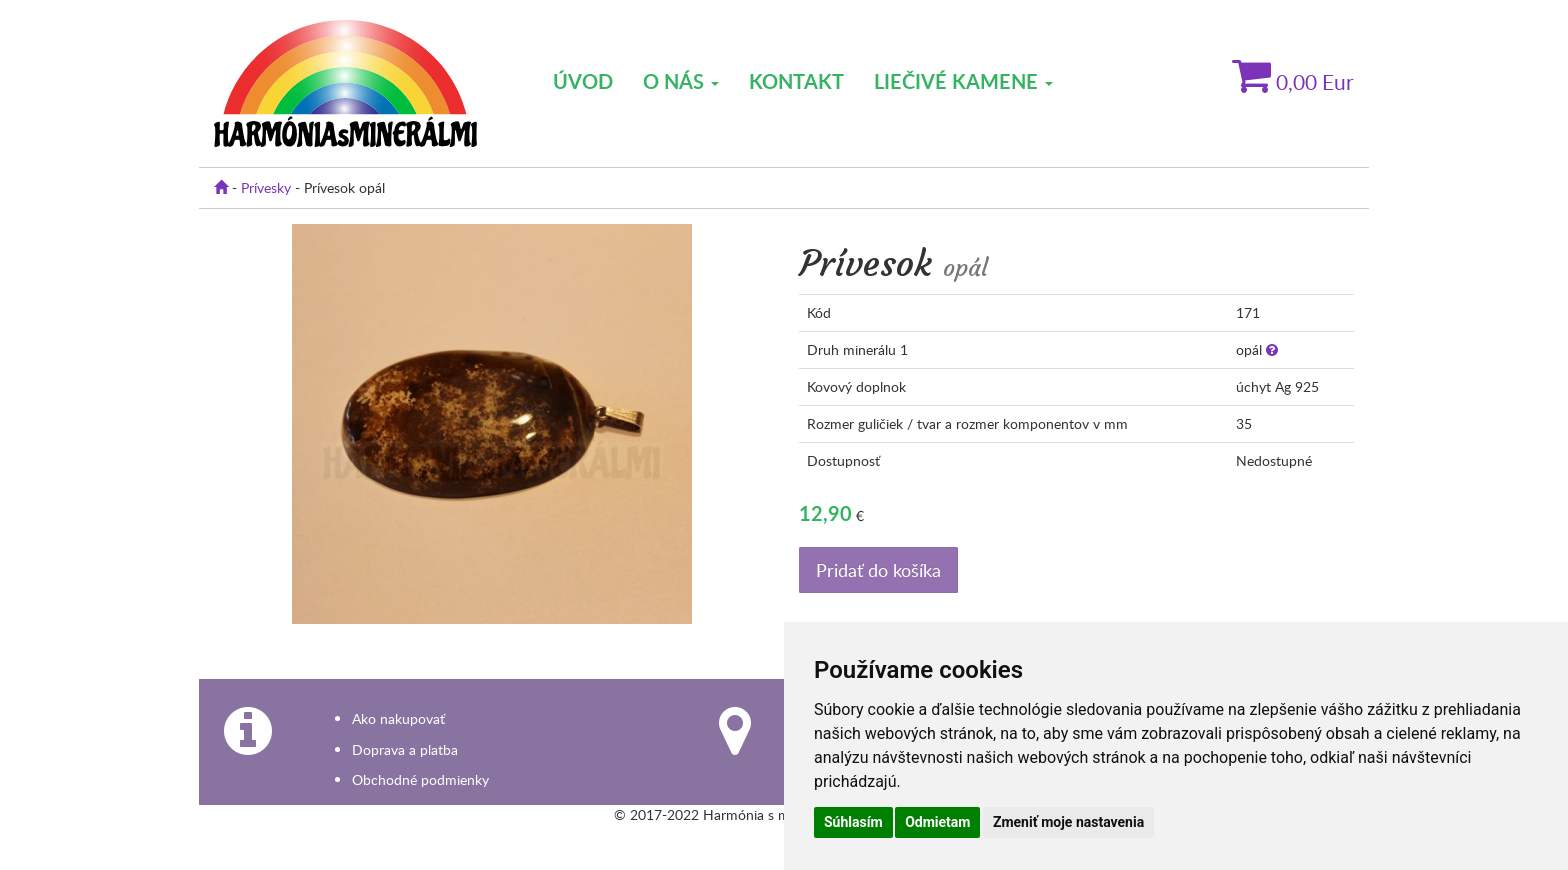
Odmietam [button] (937, 822)
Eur (1293, 81)
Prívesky (266, 187)
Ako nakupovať (398, 718)
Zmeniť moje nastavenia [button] (1068, 822)
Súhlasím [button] (853, 822)
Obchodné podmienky (420, 779)
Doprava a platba (405, 749)
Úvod (583, 81)
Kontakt (796, 81)
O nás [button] (681, 81)
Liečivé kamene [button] (963, 81)
